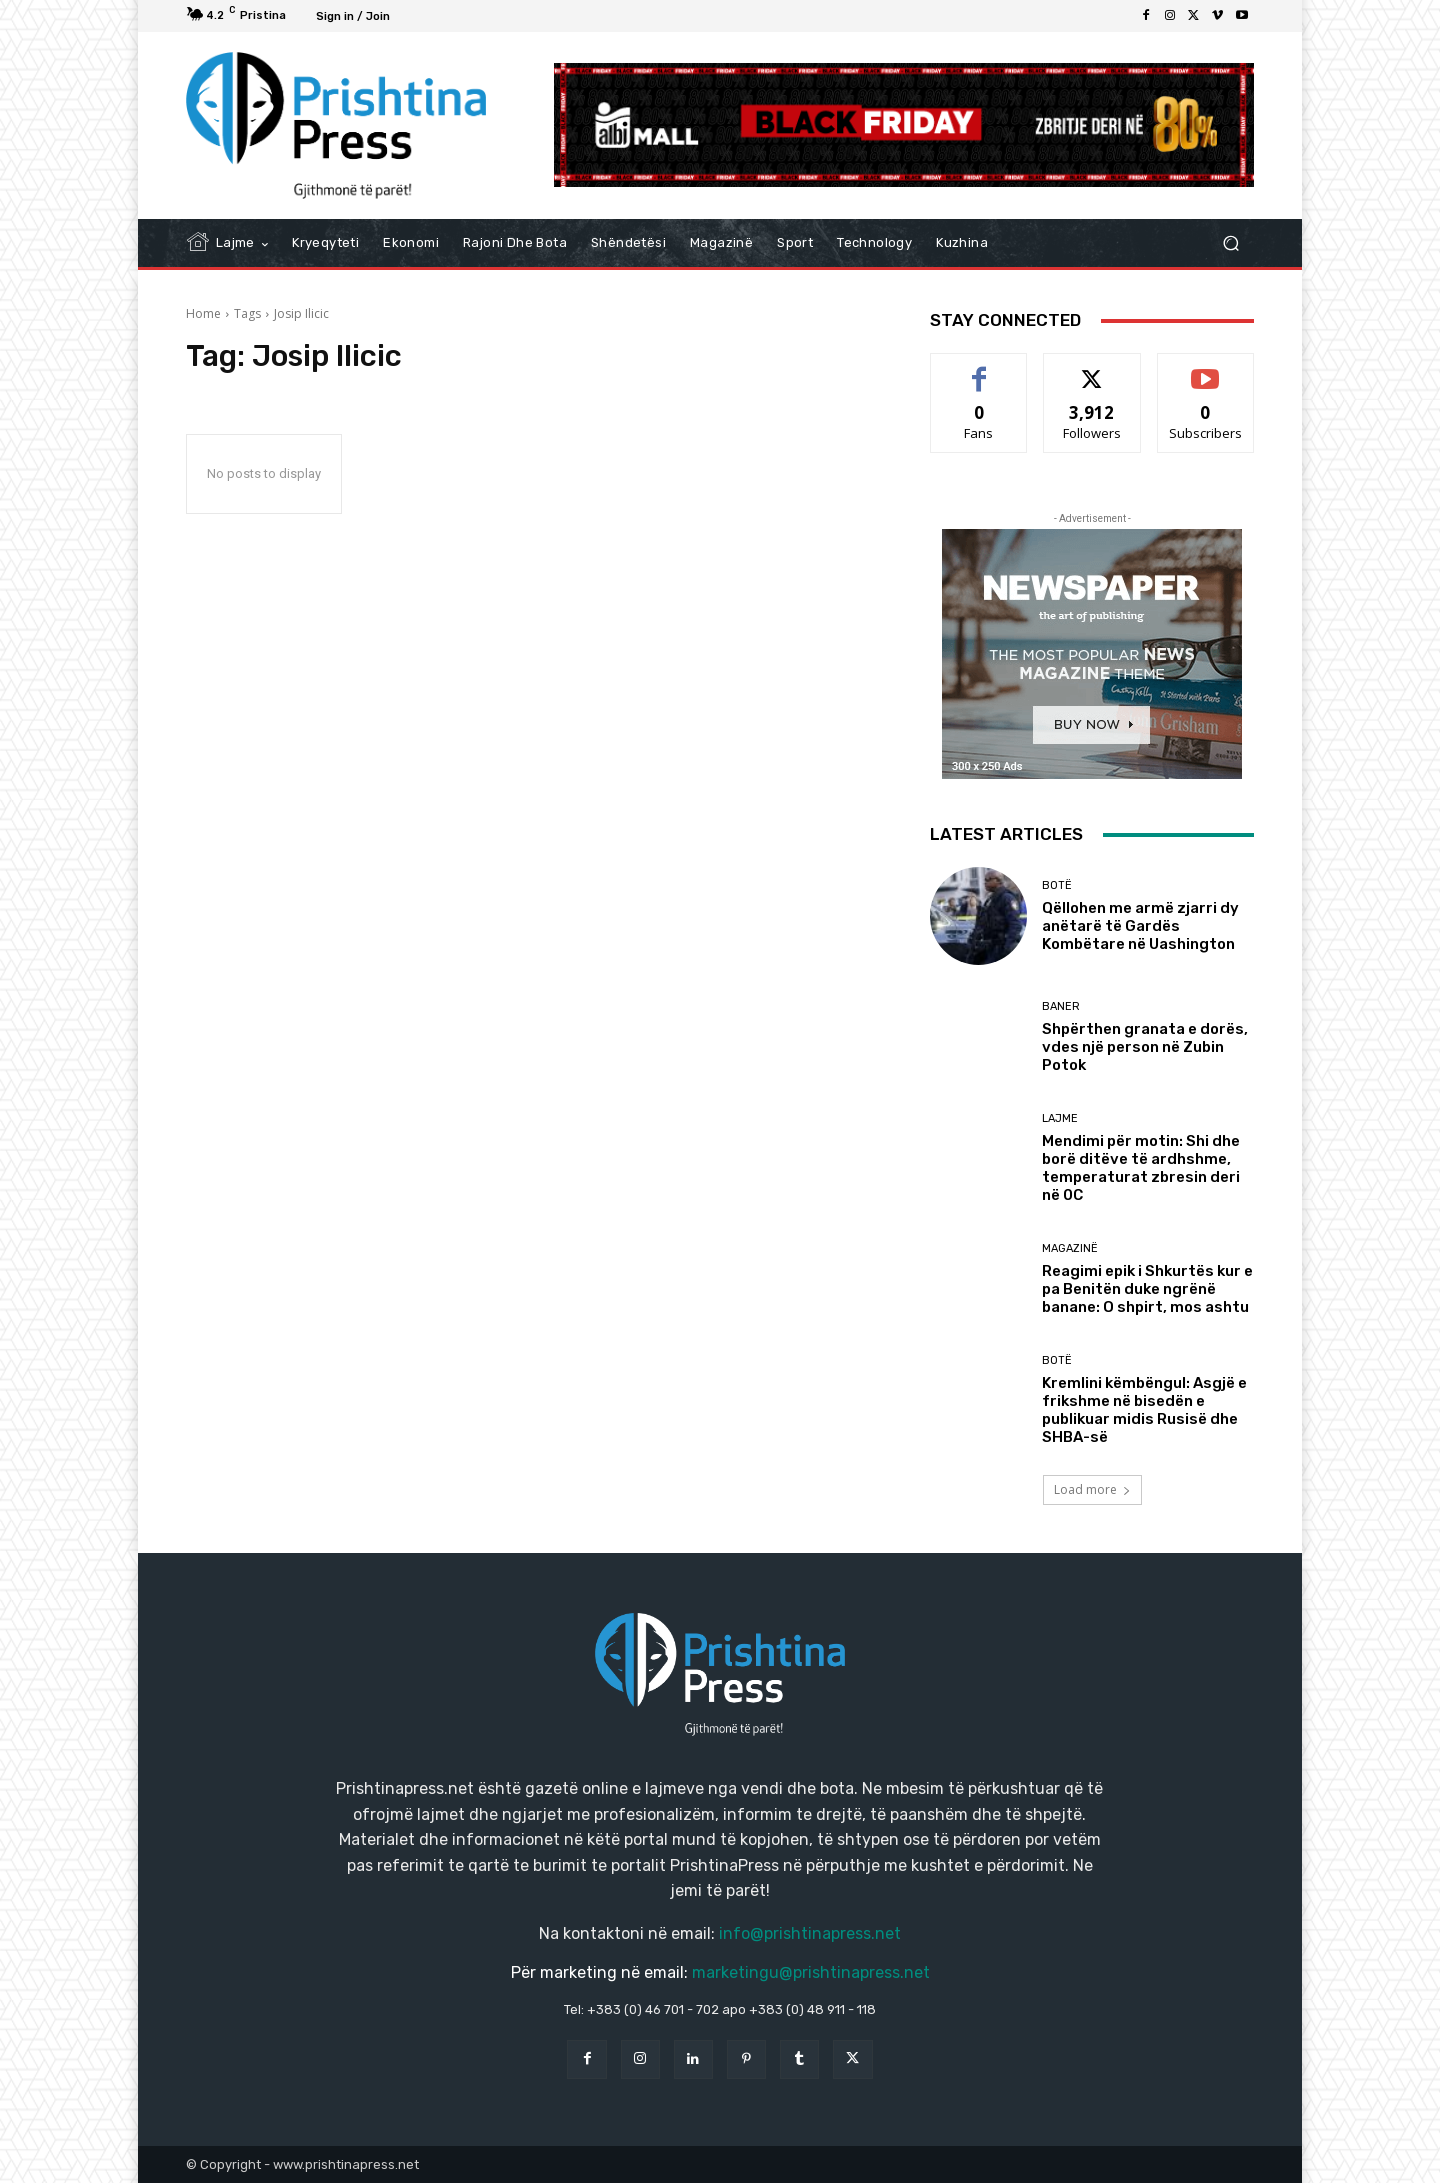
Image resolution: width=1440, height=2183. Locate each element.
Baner (1061, 1006)
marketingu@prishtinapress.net (811, 1972)
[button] (1230, 243)
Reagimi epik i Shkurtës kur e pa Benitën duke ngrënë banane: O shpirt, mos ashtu (1147, 1289)
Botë (1057, 885)
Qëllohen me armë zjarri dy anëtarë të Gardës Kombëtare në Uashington (1140, 926)
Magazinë (1070, 1248)
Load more (1092, 1489)
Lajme (1060, 1118)
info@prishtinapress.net (810, 1933)
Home (203, 313)
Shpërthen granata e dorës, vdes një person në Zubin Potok (1145, 1047)
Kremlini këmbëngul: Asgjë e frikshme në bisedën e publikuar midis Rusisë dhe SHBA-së (1144, 1410)
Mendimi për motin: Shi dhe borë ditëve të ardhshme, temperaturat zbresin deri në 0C (1141, 1168)
